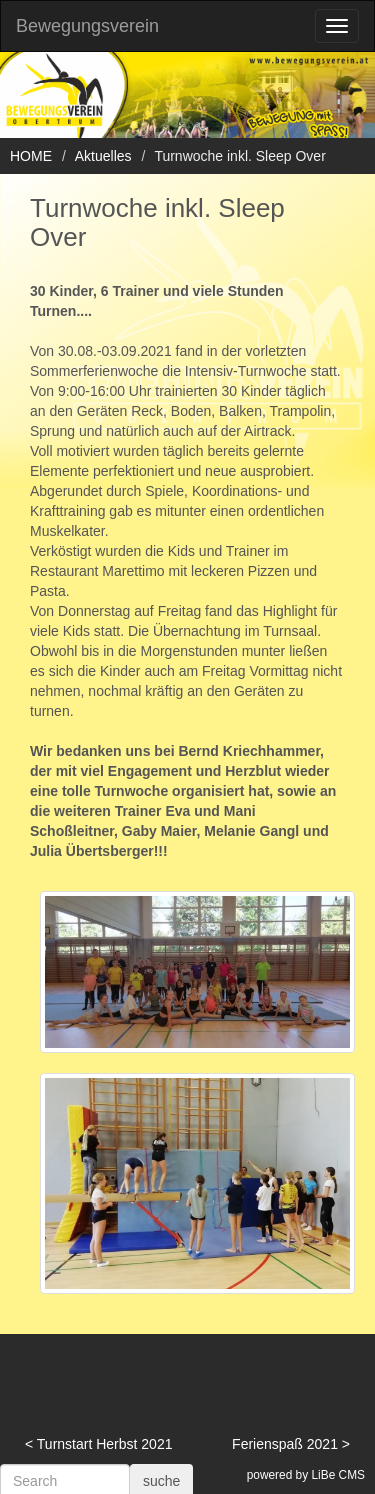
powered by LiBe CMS (306, 1475)
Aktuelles (103, 156)
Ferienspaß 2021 (285, 1444)
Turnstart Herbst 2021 (105, 1444)
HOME (31, 156)
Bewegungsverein (87, 26)
